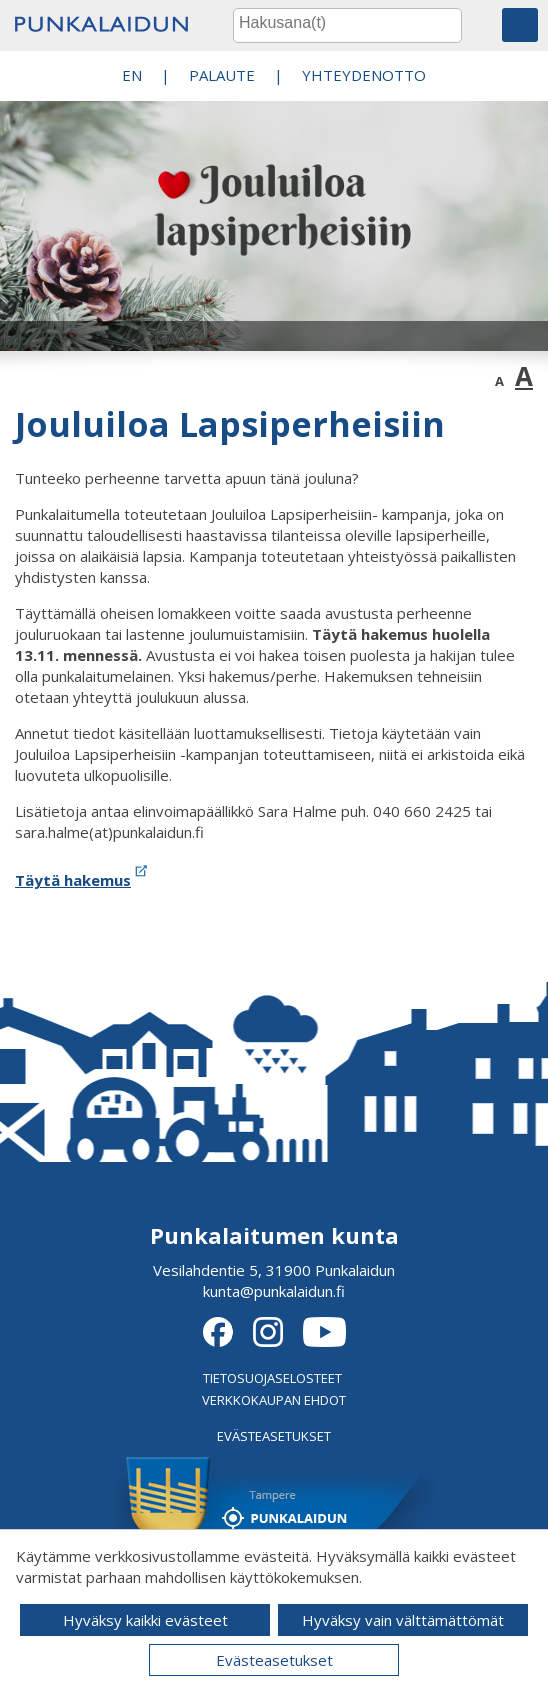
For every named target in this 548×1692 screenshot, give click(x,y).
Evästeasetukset (274, 1660)
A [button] (499, 381)
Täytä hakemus (83, 880)
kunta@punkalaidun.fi (274, 1291)
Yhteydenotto (364, 75)
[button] (520, 25)
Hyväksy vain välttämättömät (403, 1620)
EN (132, 75)
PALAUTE (222, 75)
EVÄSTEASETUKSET (274, 1436)
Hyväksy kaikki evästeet (145, 1620)
